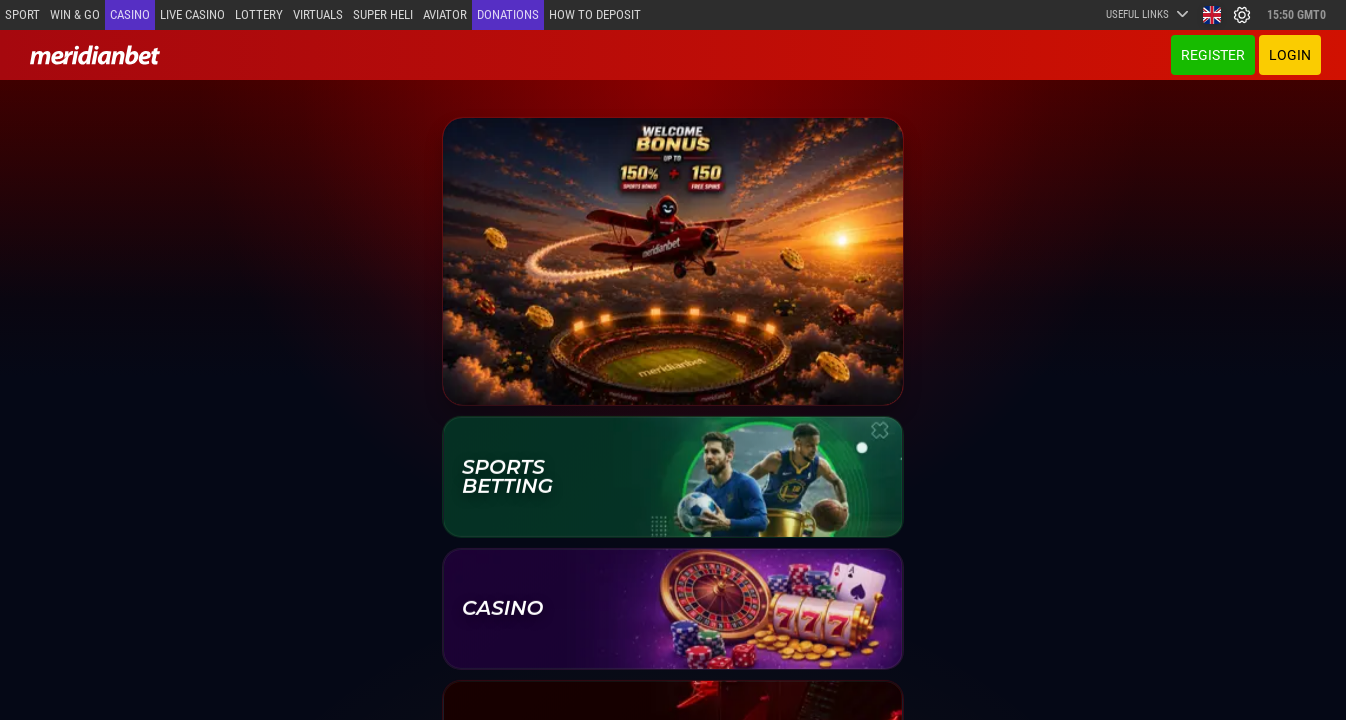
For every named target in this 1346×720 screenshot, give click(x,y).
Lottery (259, 14)
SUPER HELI (383, 14)
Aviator (445, 14)
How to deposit (595, 14)
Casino (130, 14)
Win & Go (75, 14)
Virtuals (318, 14)
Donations (508, 14)
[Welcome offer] (673, 260)
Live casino (192, 14)
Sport (22, 14)
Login (1290, 55)
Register (1213, 55)
